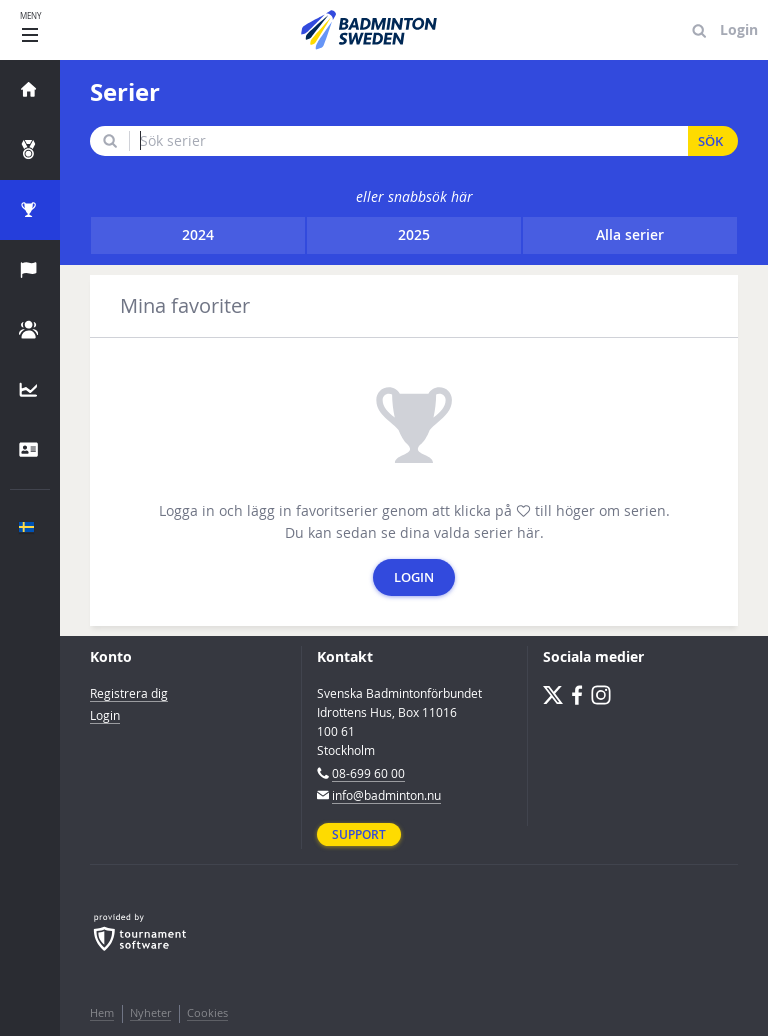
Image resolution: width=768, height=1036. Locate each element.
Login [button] (414, 577)
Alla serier (630, 234)
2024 (198, 234)
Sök (710, 141)
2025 (414, 234)
